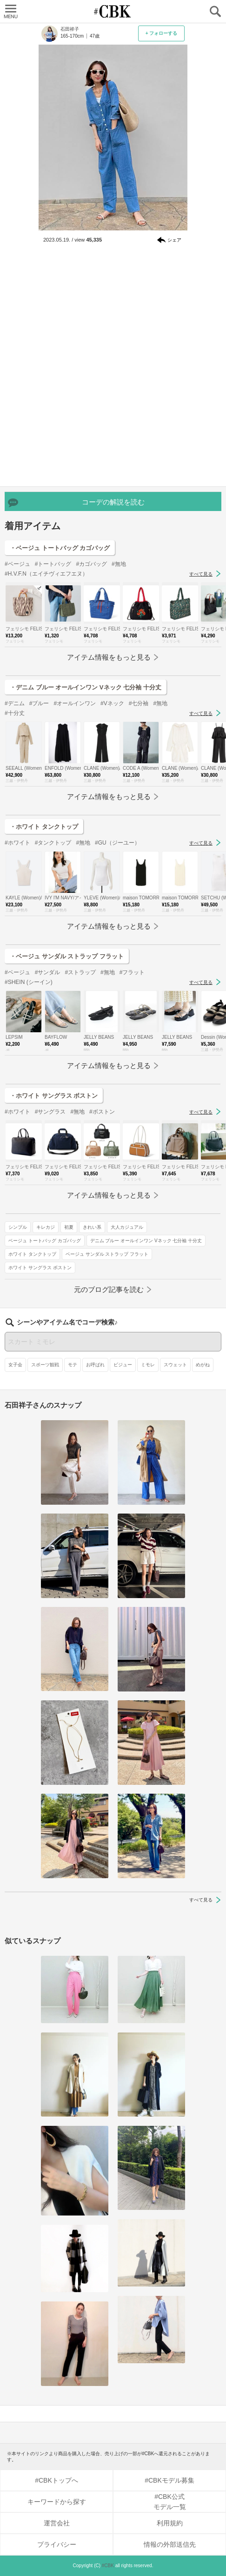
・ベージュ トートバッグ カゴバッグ (60, 547)
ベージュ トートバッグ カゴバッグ (44, 1240)
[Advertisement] (113, 366)
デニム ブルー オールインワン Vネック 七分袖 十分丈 (146, 1240)
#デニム (15, 703)
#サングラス (50, 1111)
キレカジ (45, 1227)
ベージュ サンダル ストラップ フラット (107, 1254)
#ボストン (102, 1111)
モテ (72, 1364)
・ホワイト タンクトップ (44, 826)
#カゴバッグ (91, 564)
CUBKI (113, 11)
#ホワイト (17, 842)
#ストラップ (80, 972)
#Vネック (112, 703)
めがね (203, 1364)
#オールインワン (74, 703)
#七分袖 (139, 703)
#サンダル (47, 972)
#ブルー (39, 703)
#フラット (132, 972)
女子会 (15, 1364)
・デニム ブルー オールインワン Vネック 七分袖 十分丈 (85, 687)
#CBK (108, 2565)
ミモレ (148, 1364)
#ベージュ (17, 564)
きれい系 (92, 1227)
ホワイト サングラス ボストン (40, 1267)
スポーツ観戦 (45, 1364)
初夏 (68, 1227)
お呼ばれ (95, 1364)
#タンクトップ (53, 842)
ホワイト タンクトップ (32, 1254)
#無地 (119, 564)
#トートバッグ (53, 564)
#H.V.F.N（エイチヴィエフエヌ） (46, 573)
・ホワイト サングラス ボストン (54, 1095)
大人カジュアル (127, 1227)
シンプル (17, 1227)
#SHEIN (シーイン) (29, 982)
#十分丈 (15, 713)
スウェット (175, 1364)
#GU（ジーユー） (117, 842)
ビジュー (122, 1364)
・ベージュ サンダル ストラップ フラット (67, 956)
